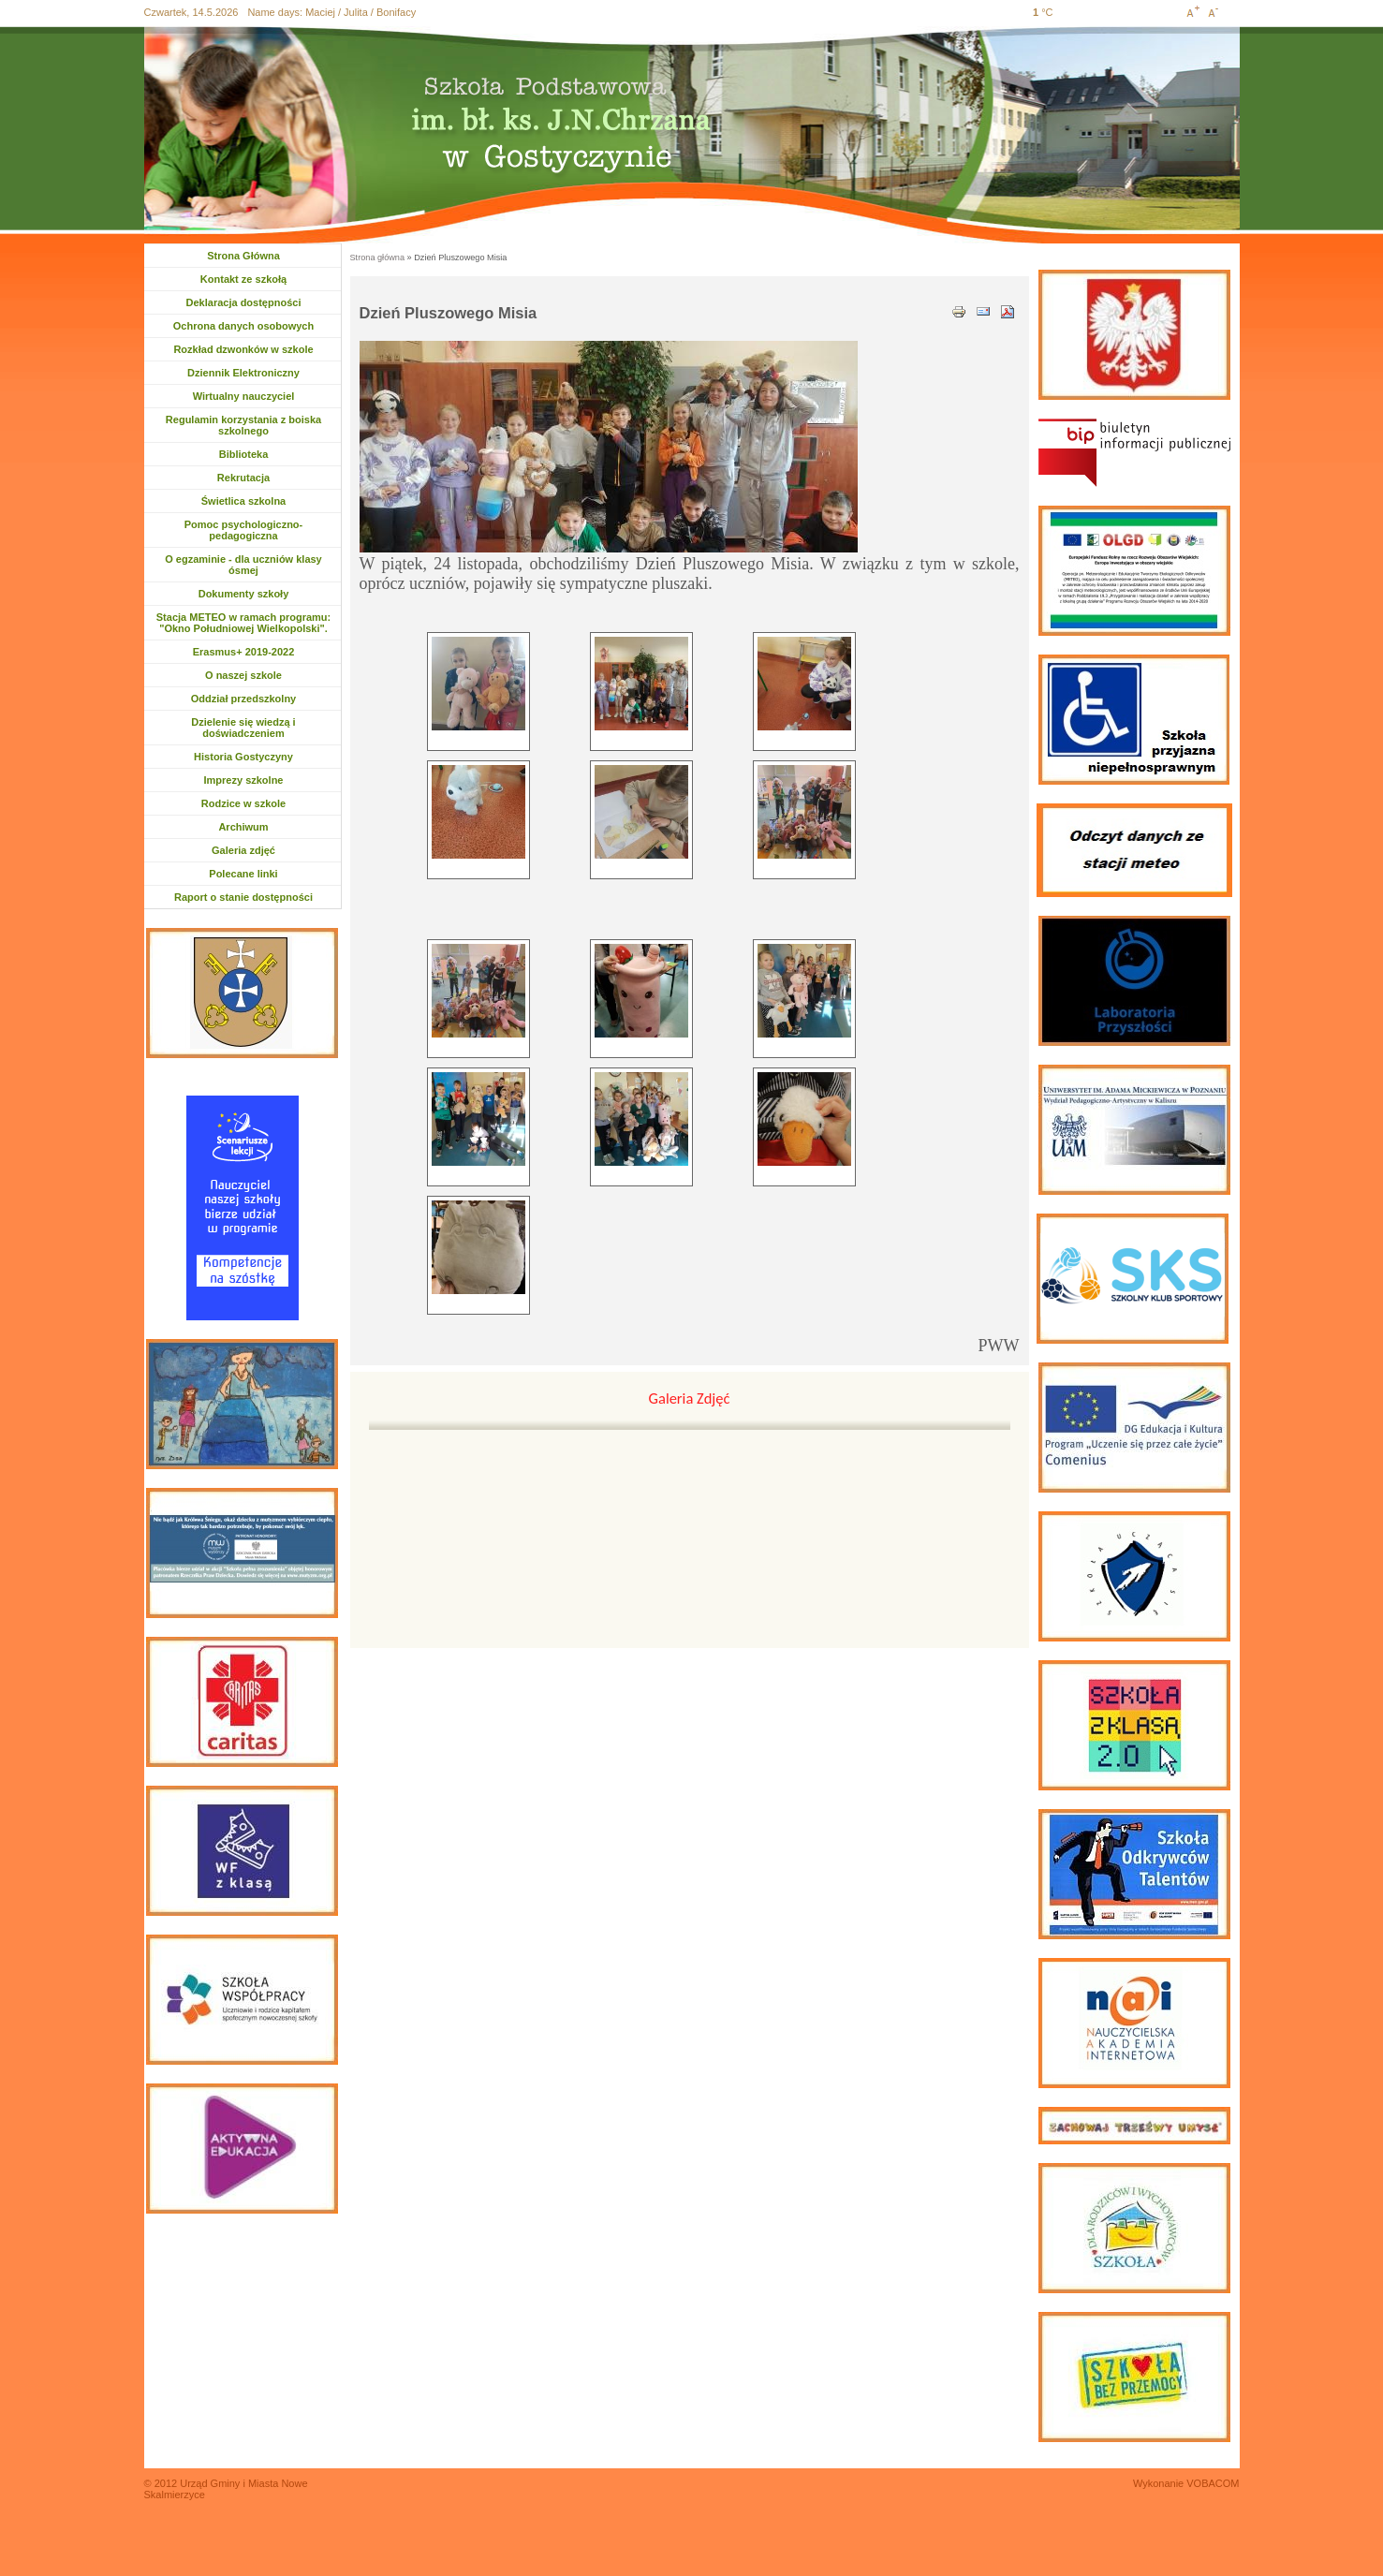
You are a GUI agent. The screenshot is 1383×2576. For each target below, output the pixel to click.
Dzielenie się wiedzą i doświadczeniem (243, 727)
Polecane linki (243, 873)
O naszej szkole (243, 675)
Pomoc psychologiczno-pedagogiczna (243, 530)
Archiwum (251, 826)
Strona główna (377, 257)
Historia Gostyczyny (243, 756)
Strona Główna (243, 255)
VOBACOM (1212, 2483)
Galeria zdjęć (243, 850)
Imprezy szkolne (244, 780)
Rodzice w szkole (243, 803)
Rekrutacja (250, 477)
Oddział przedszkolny (243, 698)
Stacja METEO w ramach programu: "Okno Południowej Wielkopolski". (243, 622)
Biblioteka (244, 454)
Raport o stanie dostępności (243, 897)
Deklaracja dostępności (244, 302)
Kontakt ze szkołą (243, 279)
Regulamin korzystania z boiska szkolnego (243, 425)
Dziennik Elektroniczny (243, 372)
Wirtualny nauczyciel (244, 396)
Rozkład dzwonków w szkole (243, 349)
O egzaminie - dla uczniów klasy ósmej (243, 564)
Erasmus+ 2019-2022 (244, 651)
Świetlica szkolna (243, 501)
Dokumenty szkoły (244, 593)
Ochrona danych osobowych (243, 325)
